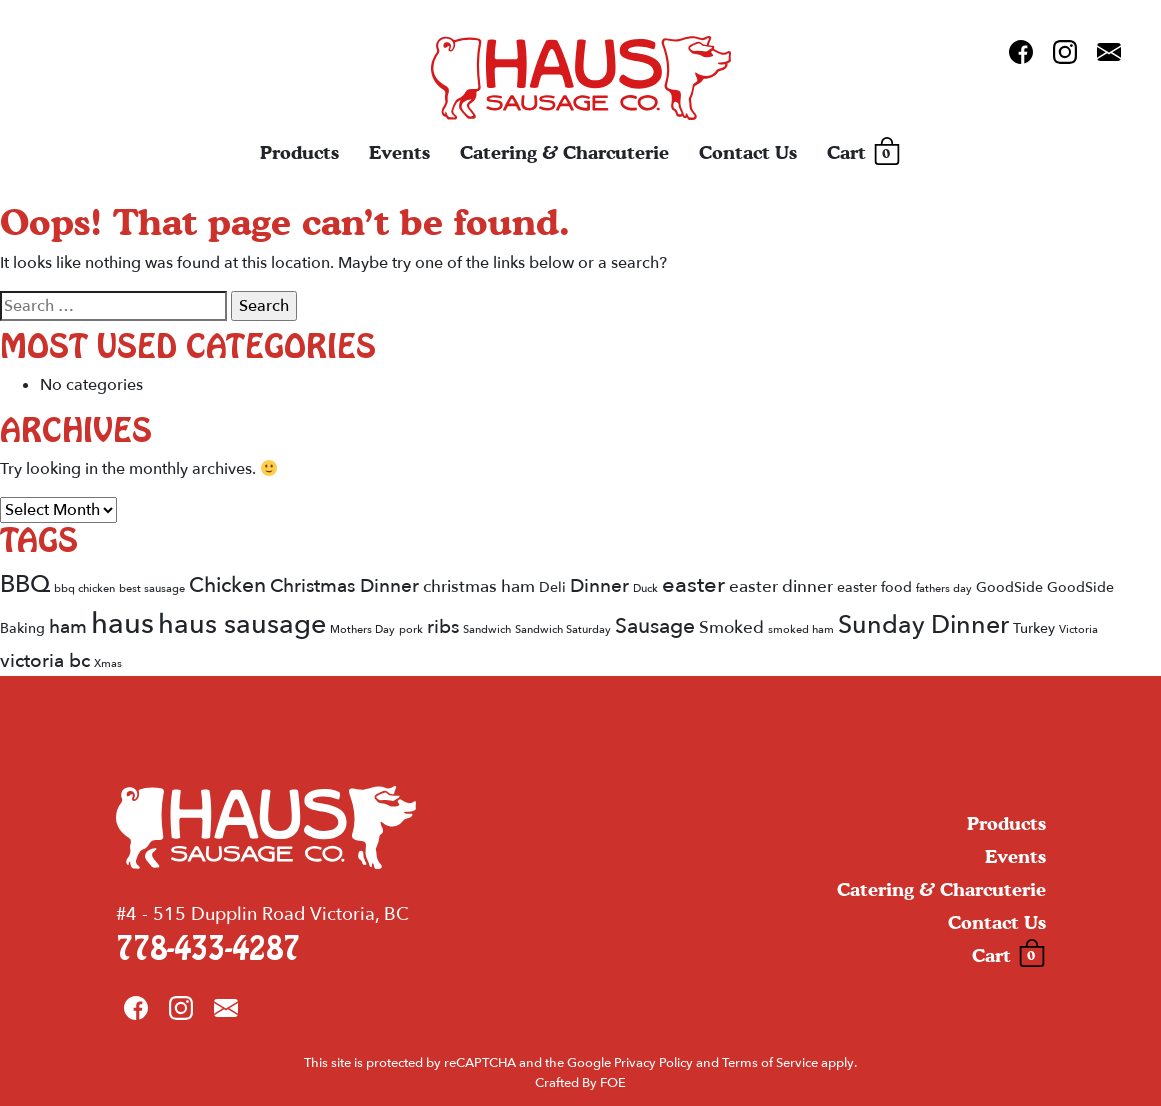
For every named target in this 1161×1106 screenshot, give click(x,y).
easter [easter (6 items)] (693, 585)
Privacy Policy (653, 1063)
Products (299, 152)
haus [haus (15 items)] (122, 624)
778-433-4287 (208, 949)
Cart (863, 153)
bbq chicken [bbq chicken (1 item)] (84, 588)
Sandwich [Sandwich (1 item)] (487, 629)
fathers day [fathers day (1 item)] (944, 588)
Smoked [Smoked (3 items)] (731, 627)
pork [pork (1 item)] (411, 629)
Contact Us (748, 152)
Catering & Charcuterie (564, 152)
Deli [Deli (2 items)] (552, 587)
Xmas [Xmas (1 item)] (108, 663)
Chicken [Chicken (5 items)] (227, 585)
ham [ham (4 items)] (68, 627)
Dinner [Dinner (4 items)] (599, 586)
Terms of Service (770, 1063)
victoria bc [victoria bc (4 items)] (45, 661)
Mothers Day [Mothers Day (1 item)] (362, 629)
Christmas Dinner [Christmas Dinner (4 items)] (344, 586)
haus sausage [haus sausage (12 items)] (242, 624)
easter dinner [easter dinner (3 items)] (781, 586)
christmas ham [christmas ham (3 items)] (479, 586)
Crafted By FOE (580, 1083)
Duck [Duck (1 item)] (645, 588)
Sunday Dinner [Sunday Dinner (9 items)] (923, 625)
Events (399, 152)
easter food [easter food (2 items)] (874, 587)
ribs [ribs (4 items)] (443, 627)
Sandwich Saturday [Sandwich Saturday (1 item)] (563, 629)
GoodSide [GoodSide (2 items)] (1009, 587)
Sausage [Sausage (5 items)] (655, 626)
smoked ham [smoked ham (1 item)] (801, 629)
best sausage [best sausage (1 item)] (152, 588)
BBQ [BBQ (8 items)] (25, 584)
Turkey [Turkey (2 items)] (1034, 628)
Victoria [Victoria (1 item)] (1078, 629)
